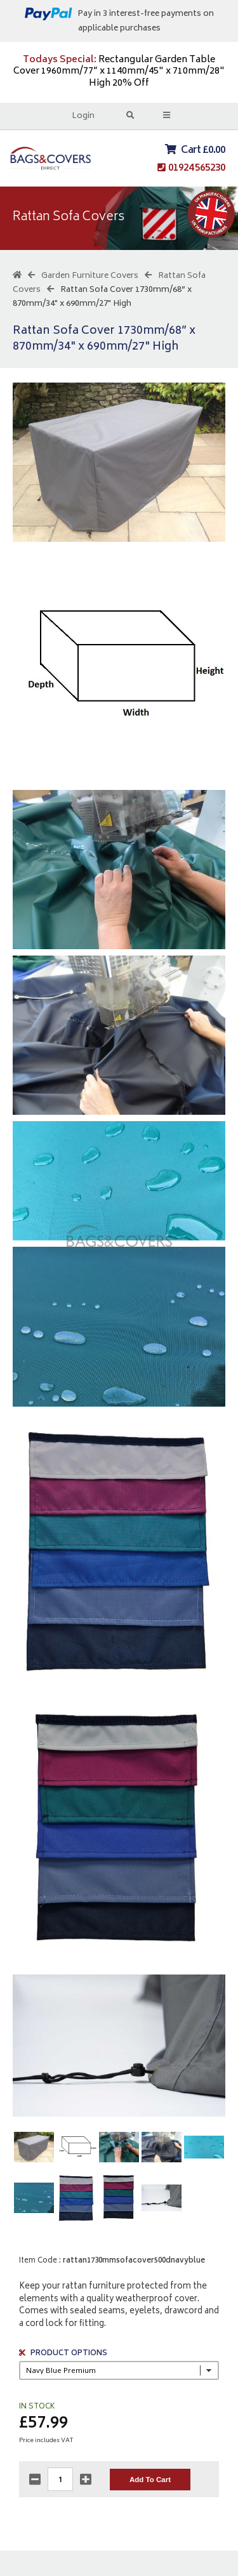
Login (83, 116)
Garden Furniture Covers (89, 276)
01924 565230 (196, 168)
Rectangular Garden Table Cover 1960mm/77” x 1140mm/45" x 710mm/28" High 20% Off (119, 71)
